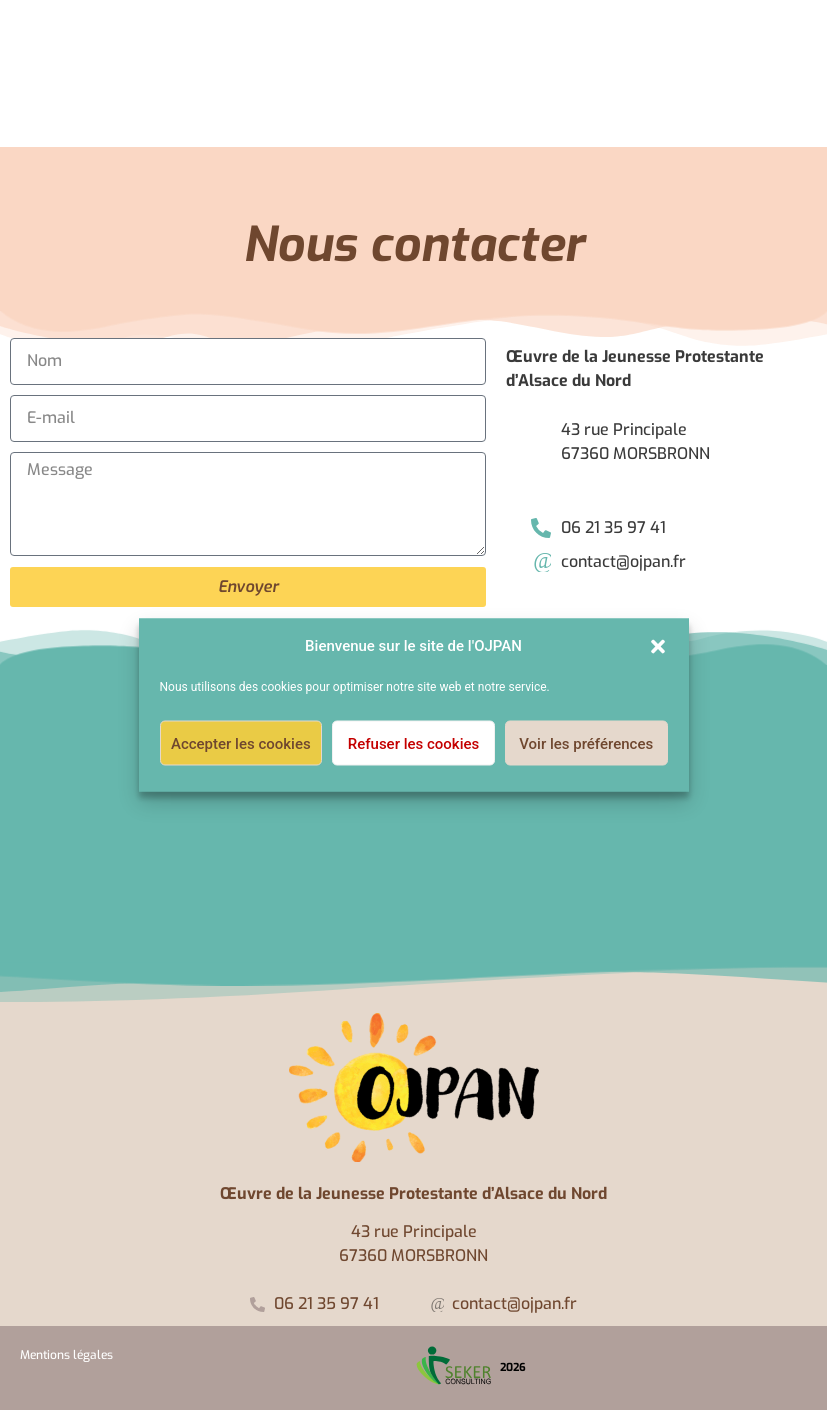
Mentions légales (66, 1355)
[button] (658, 646)
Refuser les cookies (413, 743)
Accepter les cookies (241, 743)
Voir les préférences (586, 743)
